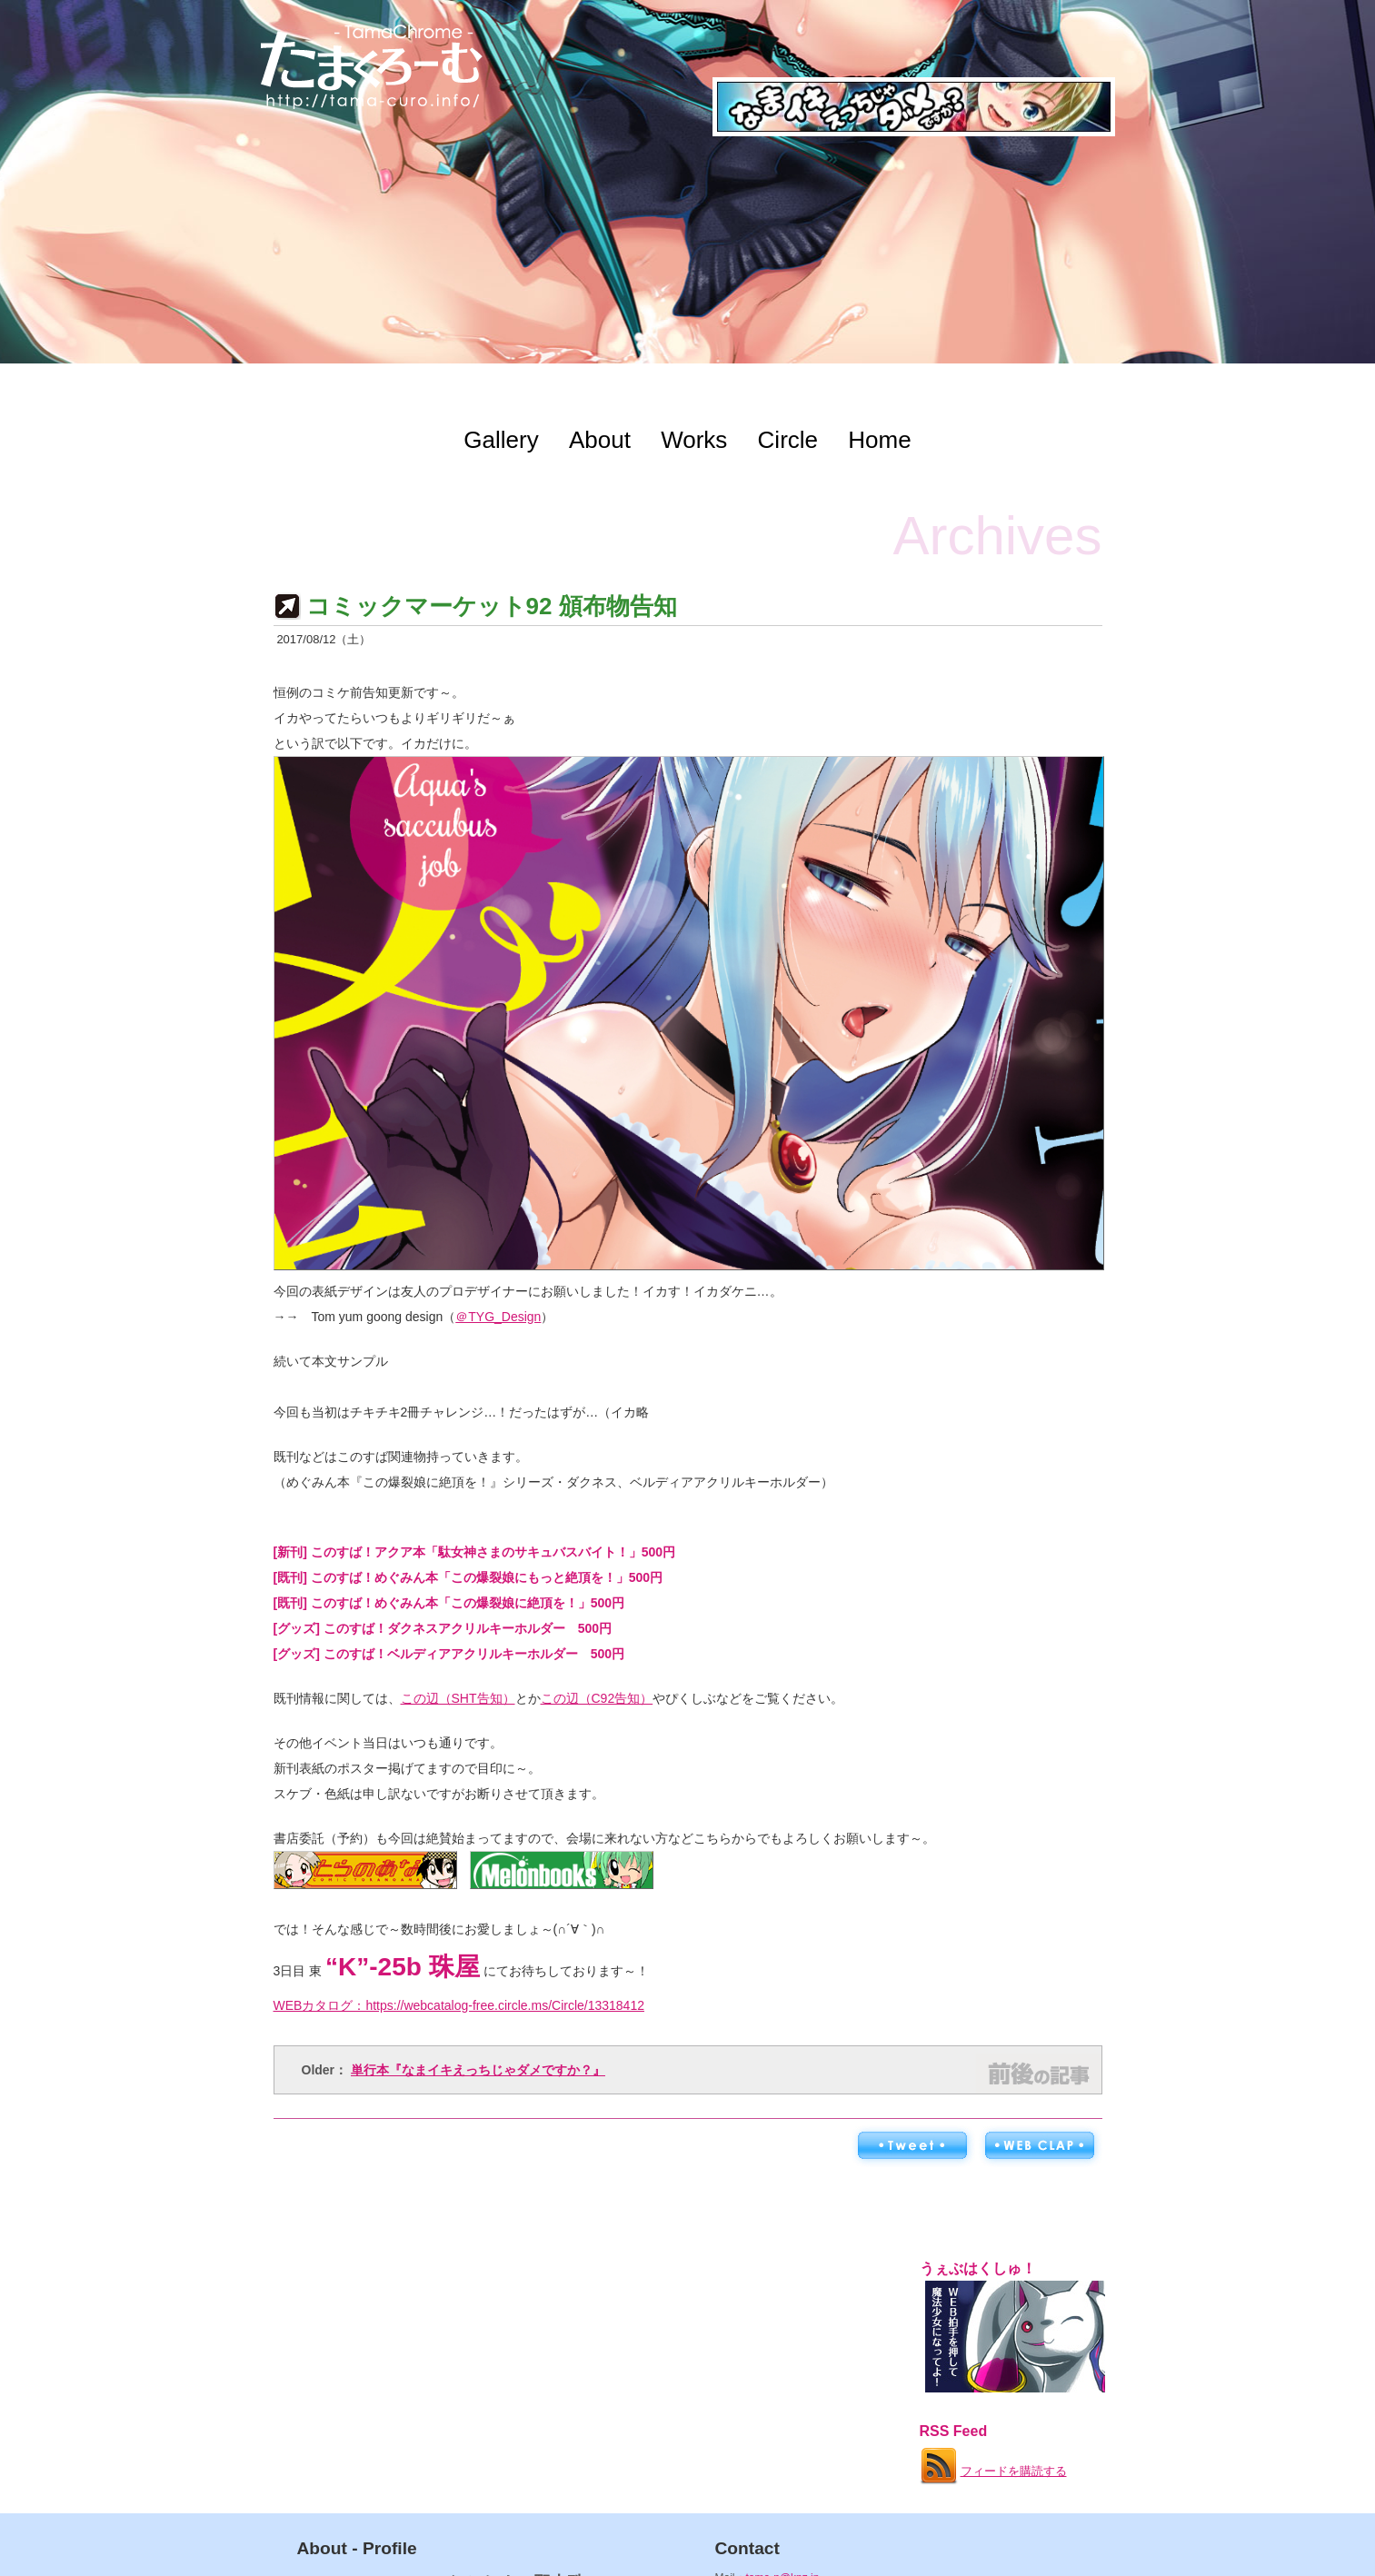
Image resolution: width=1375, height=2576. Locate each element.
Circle (788, 439)
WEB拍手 (1038, 2146)
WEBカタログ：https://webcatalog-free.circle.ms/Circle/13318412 (459, 2005)
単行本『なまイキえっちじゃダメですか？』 (478, 2070)
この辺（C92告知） (597, 1698)
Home (879, 439)
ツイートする (911, 2146)
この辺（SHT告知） (458, 1698)
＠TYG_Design (498, 1316)
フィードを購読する (992, 2462)
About (600, 439)
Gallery (500, 439)
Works (694, 439)
